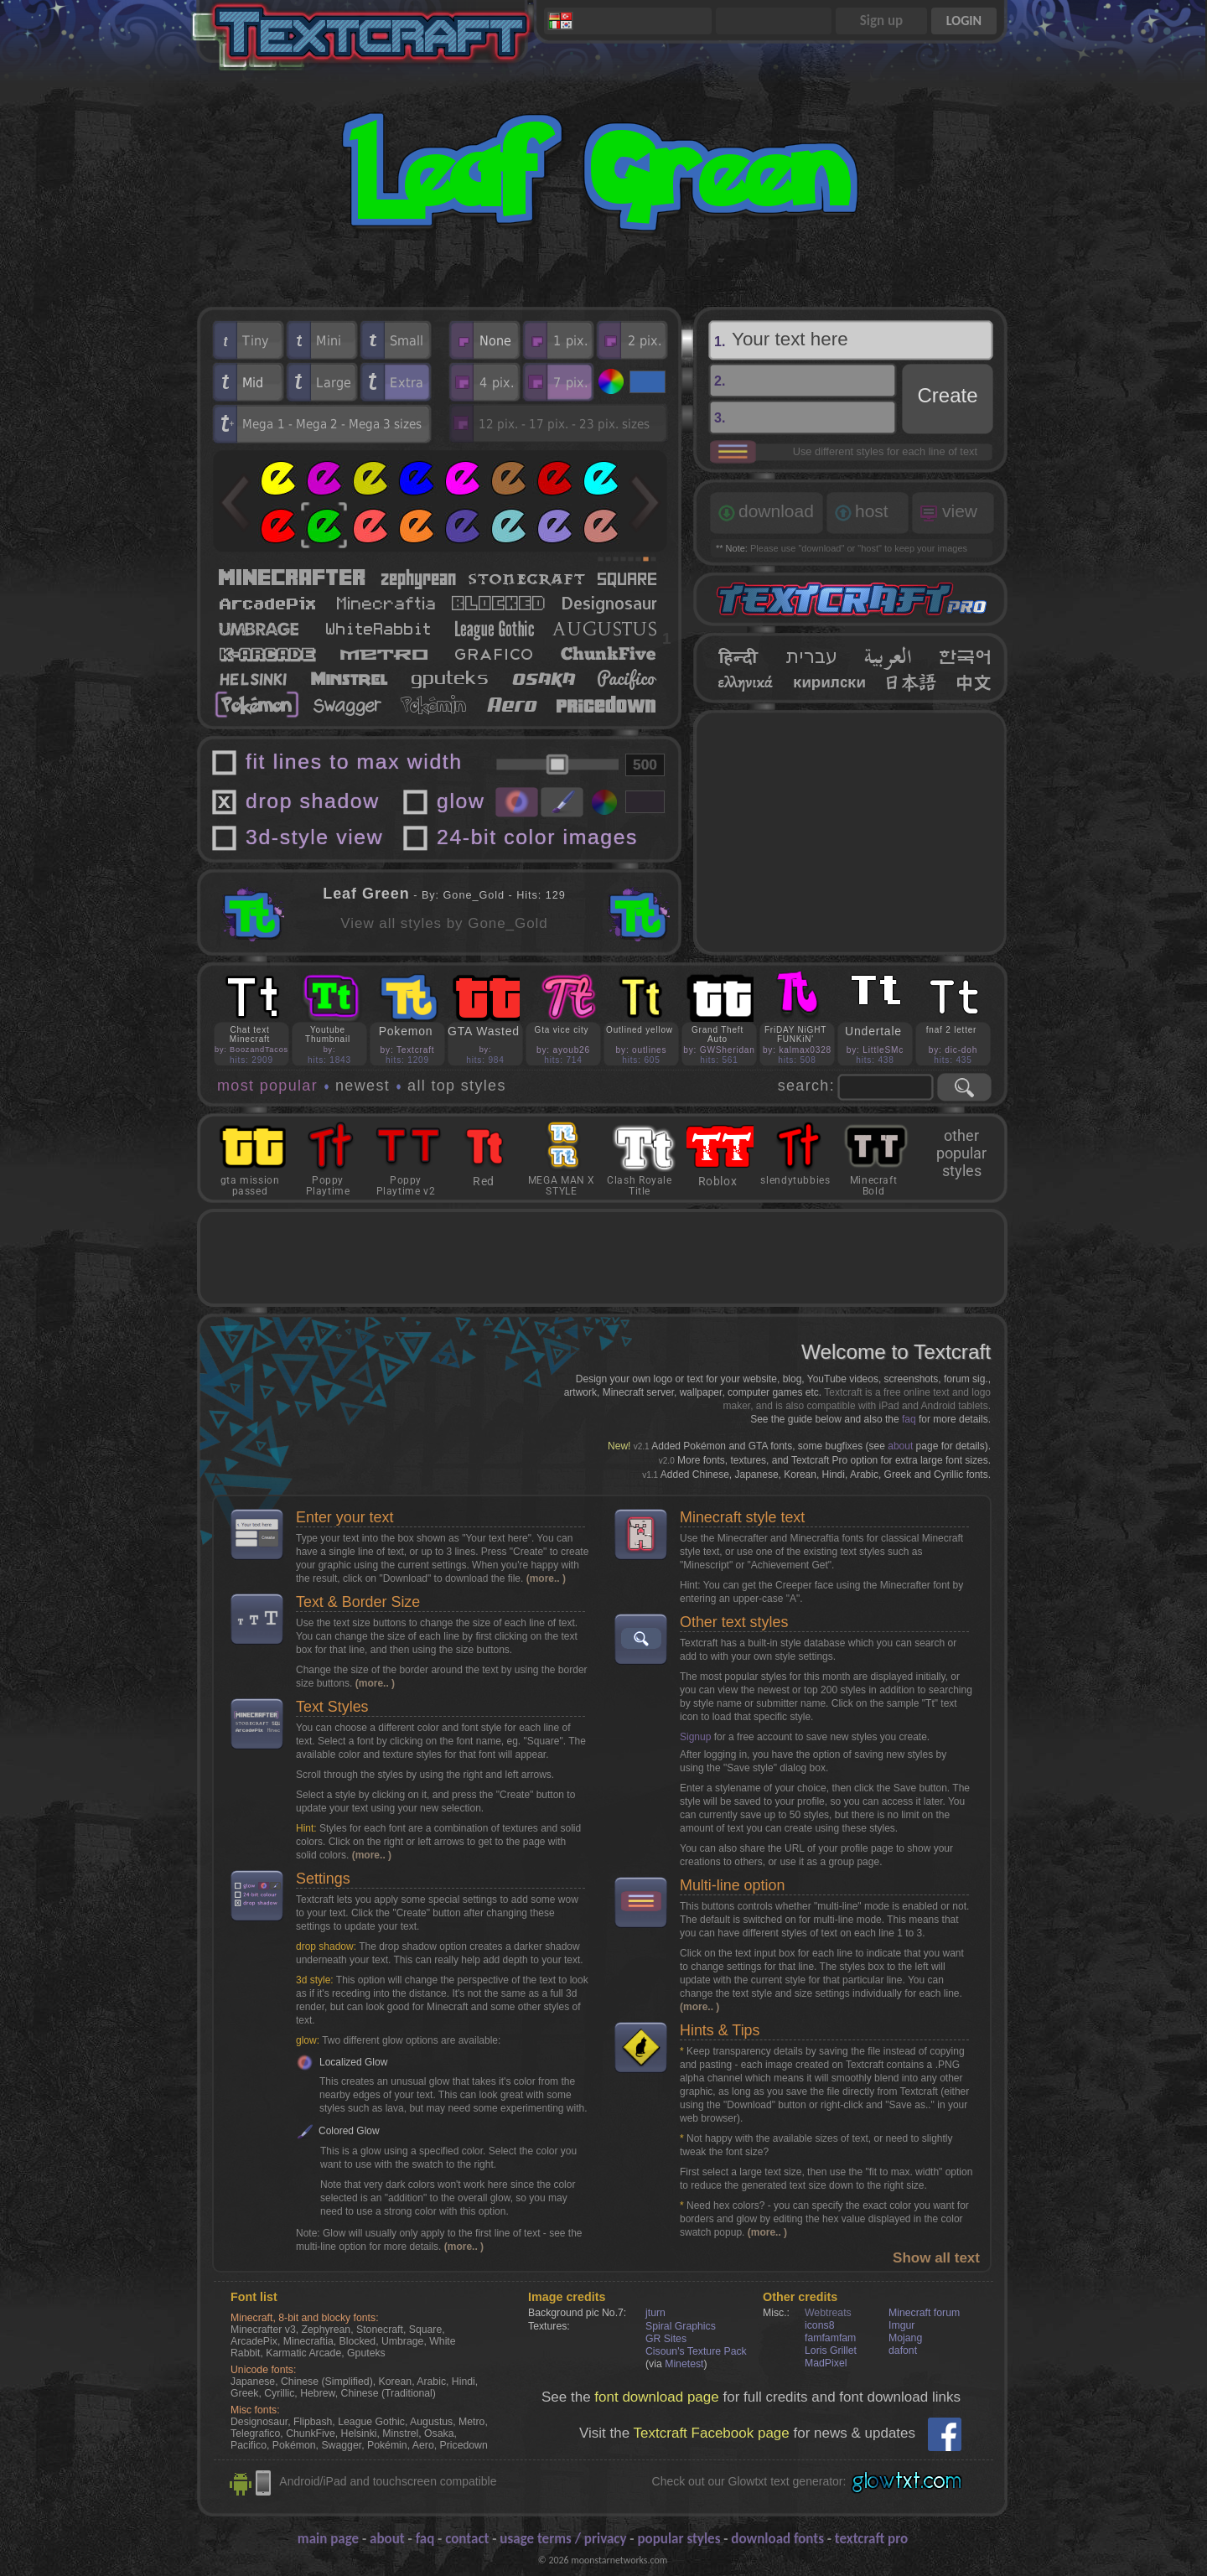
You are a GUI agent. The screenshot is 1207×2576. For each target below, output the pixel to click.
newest (362, 1085)
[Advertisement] (850, 832)
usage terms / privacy (563, 2538)
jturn (655, 2313)
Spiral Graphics (680, 2326)
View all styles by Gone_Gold (443, 923)
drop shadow (313, 801)
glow (460, 801)
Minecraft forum (924, 2313)
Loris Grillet (831, 2350)
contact (467, 2538)
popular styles (678, 2538)
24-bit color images (537, 837)
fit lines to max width (354, 761)
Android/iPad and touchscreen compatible (387, 2481)
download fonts (777, 2538)
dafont (902, 2350)
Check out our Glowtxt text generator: (749, 2481)
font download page (656, 2397)
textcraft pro (871, 2538)
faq (909, 1419)
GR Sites (665, 2339)
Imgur (901, 2325)
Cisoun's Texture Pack (696, 2351)
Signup (695, 1737)
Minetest (684, 2364)
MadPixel (826, 2363)
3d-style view (314, 837)
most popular (267, 1085)
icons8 (819, 2325)
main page (328, 2538)
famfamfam (830, 2338)
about (900, 1446)
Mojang (905, 2338)
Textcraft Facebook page (712, 2433)
